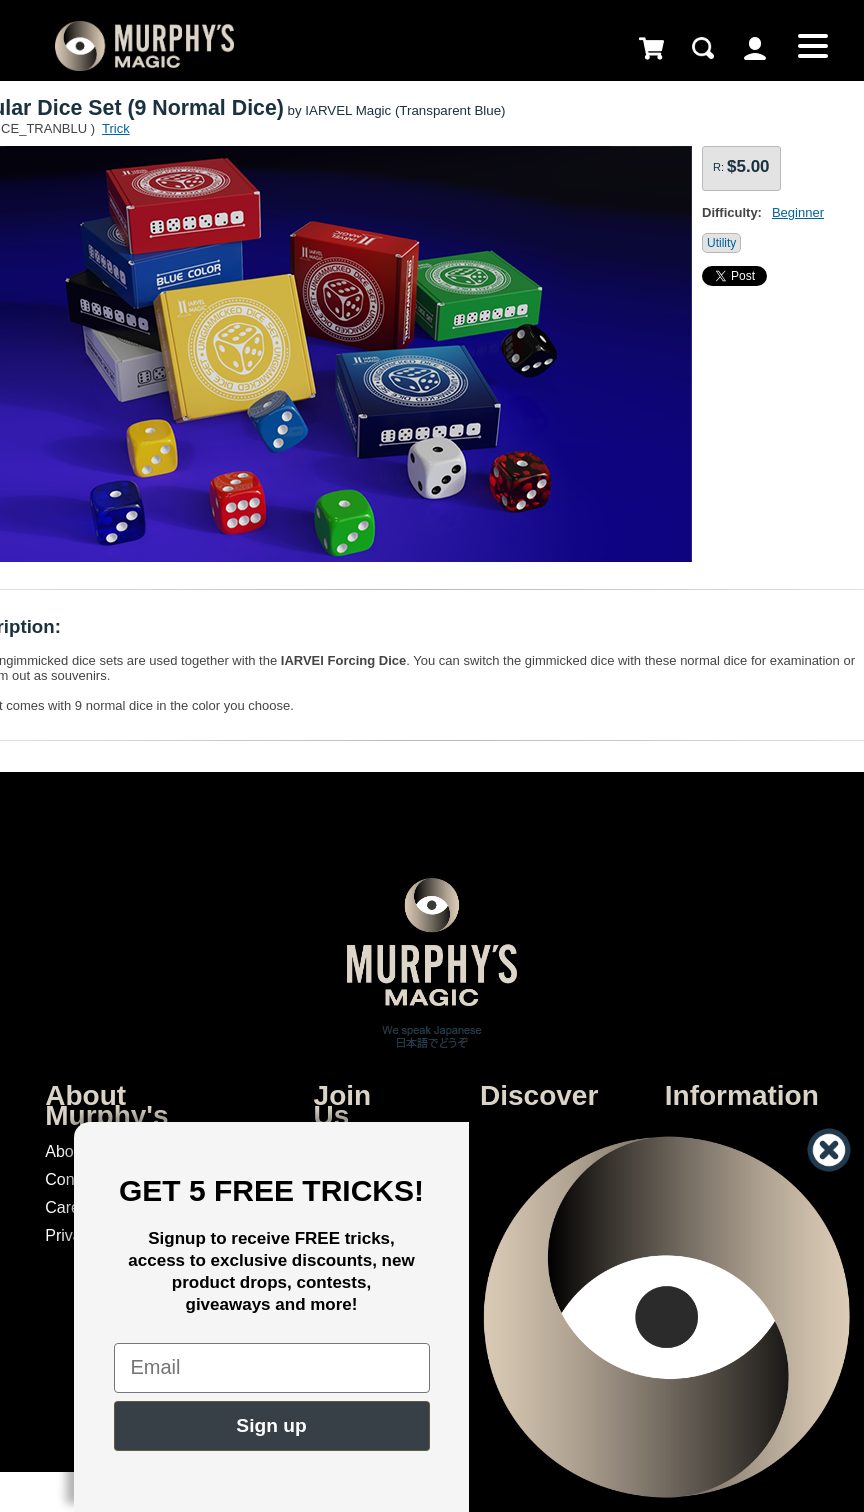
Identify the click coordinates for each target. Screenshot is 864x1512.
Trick (116, 128)
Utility (721, 243)
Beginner (798, 212)
